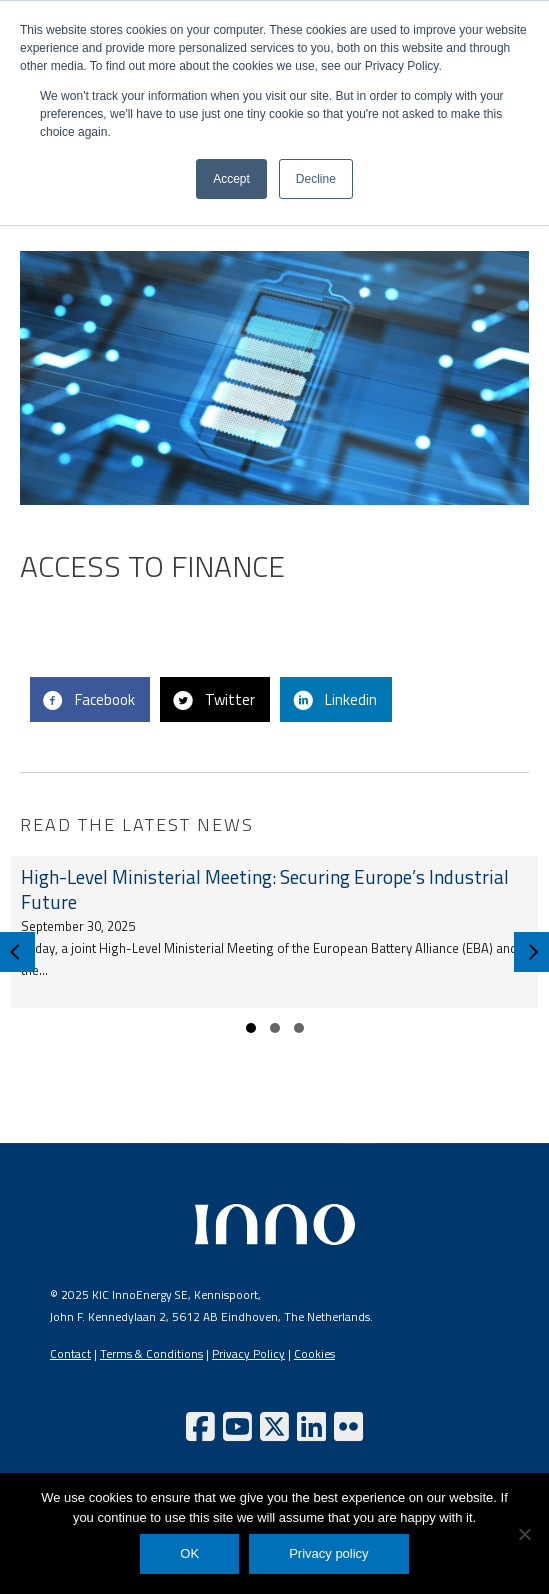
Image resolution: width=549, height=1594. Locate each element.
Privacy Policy (248, 1354)
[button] (251, 1028)
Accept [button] (231, 179)
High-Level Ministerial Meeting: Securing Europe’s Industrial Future (265, 889)
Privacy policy (328, 1553)
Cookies (314, 1354)
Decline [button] (316, 179)
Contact (70, 1354)
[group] (274, 932)
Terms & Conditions (151, 1354)
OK (189, 1553)
